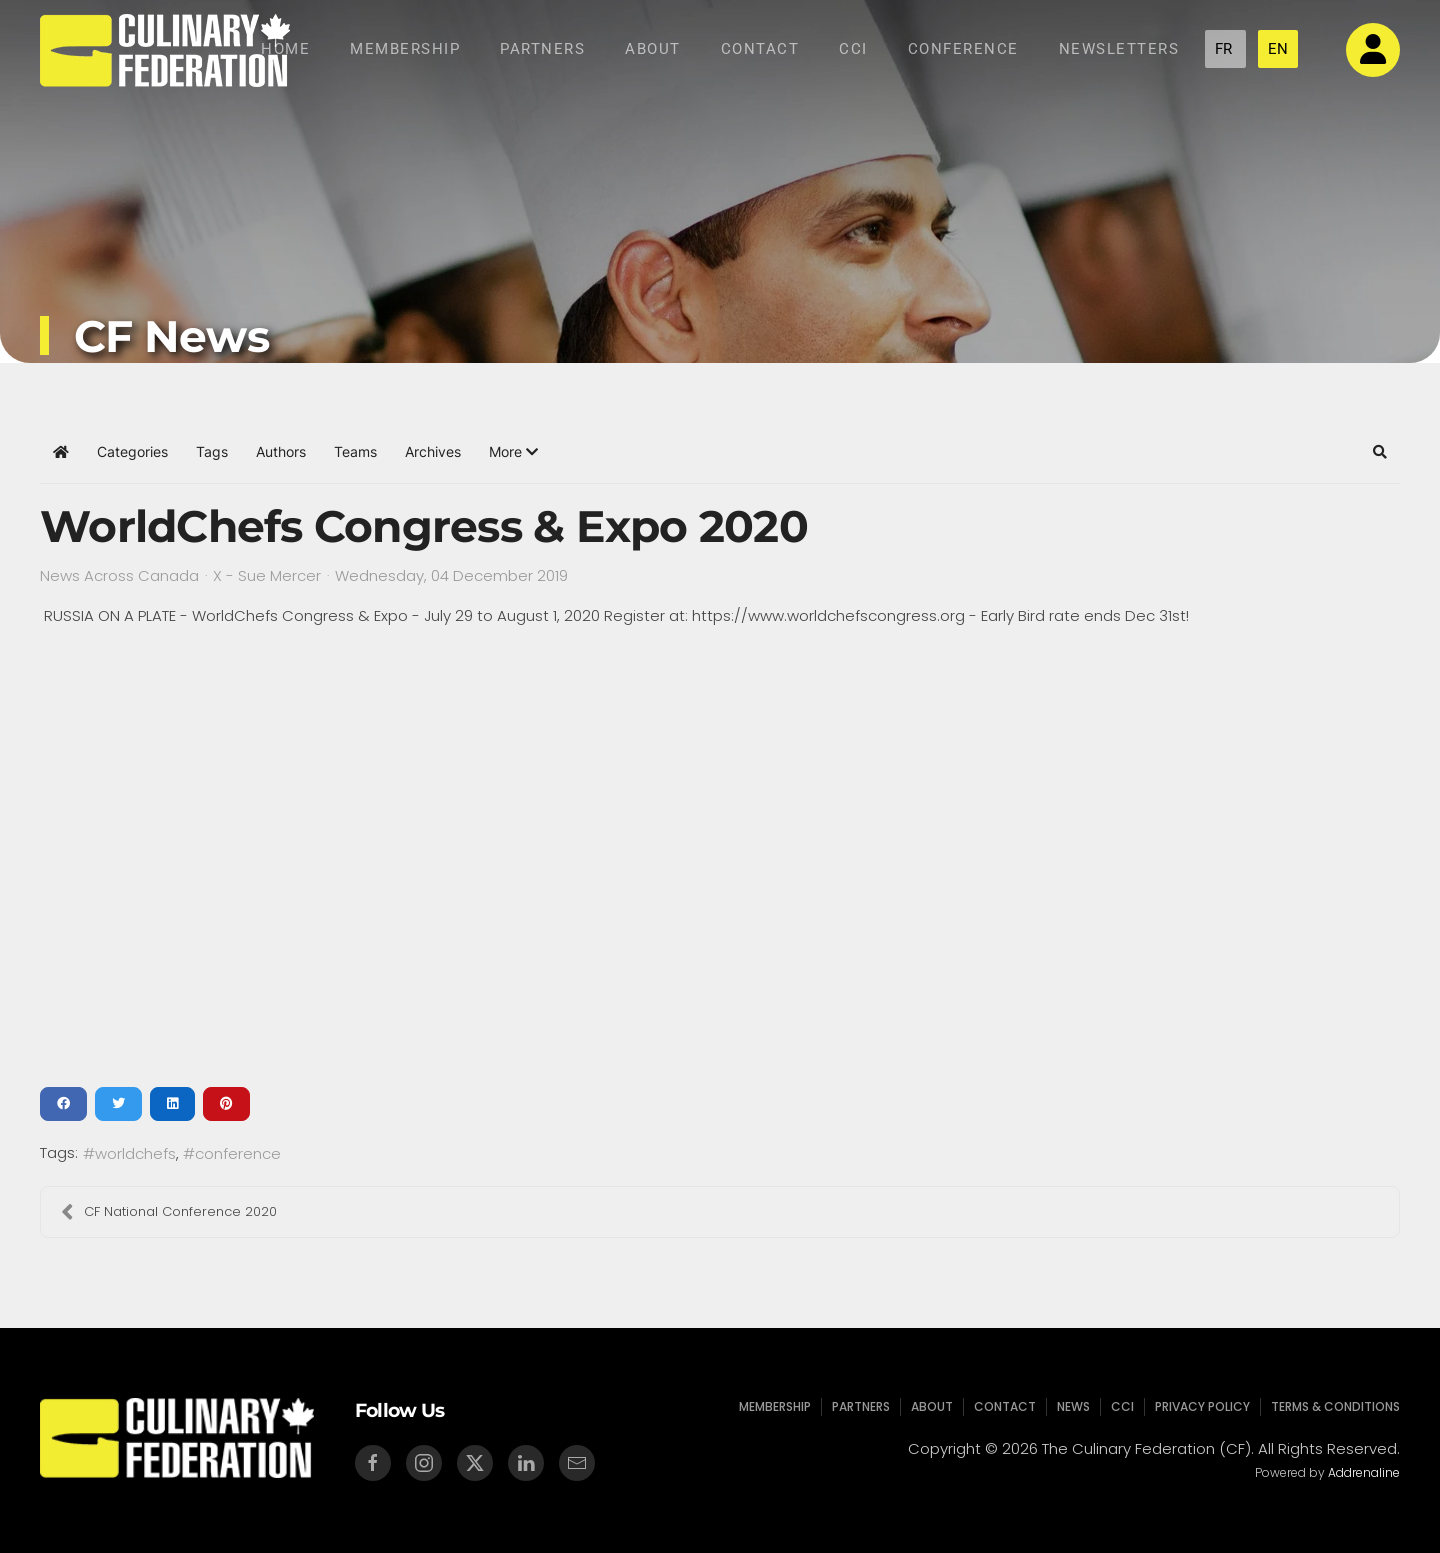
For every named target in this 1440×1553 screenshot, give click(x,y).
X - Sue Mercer (267, 575)
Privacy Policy (1198, 1406)
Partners (542, 49)
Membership (405, 49)
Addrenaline (1362, 1472)
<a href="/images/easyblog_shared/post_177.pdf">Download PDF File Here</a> (720, 857)
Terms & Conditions (1328, 1406)
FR (1225, 49)
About (653, 49)
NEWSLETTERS (1119, 49)
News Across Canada (119, 576)
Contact (760, 49)
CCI (853, 49)
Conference (963, 49)
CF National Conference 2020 (169, 1212)
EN (1278, 49)
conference (238, 1153)
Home (285, 49)
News (1072, 1406)
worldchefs (135, 1153)
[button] (513, 452)
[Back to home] (165, 50)
